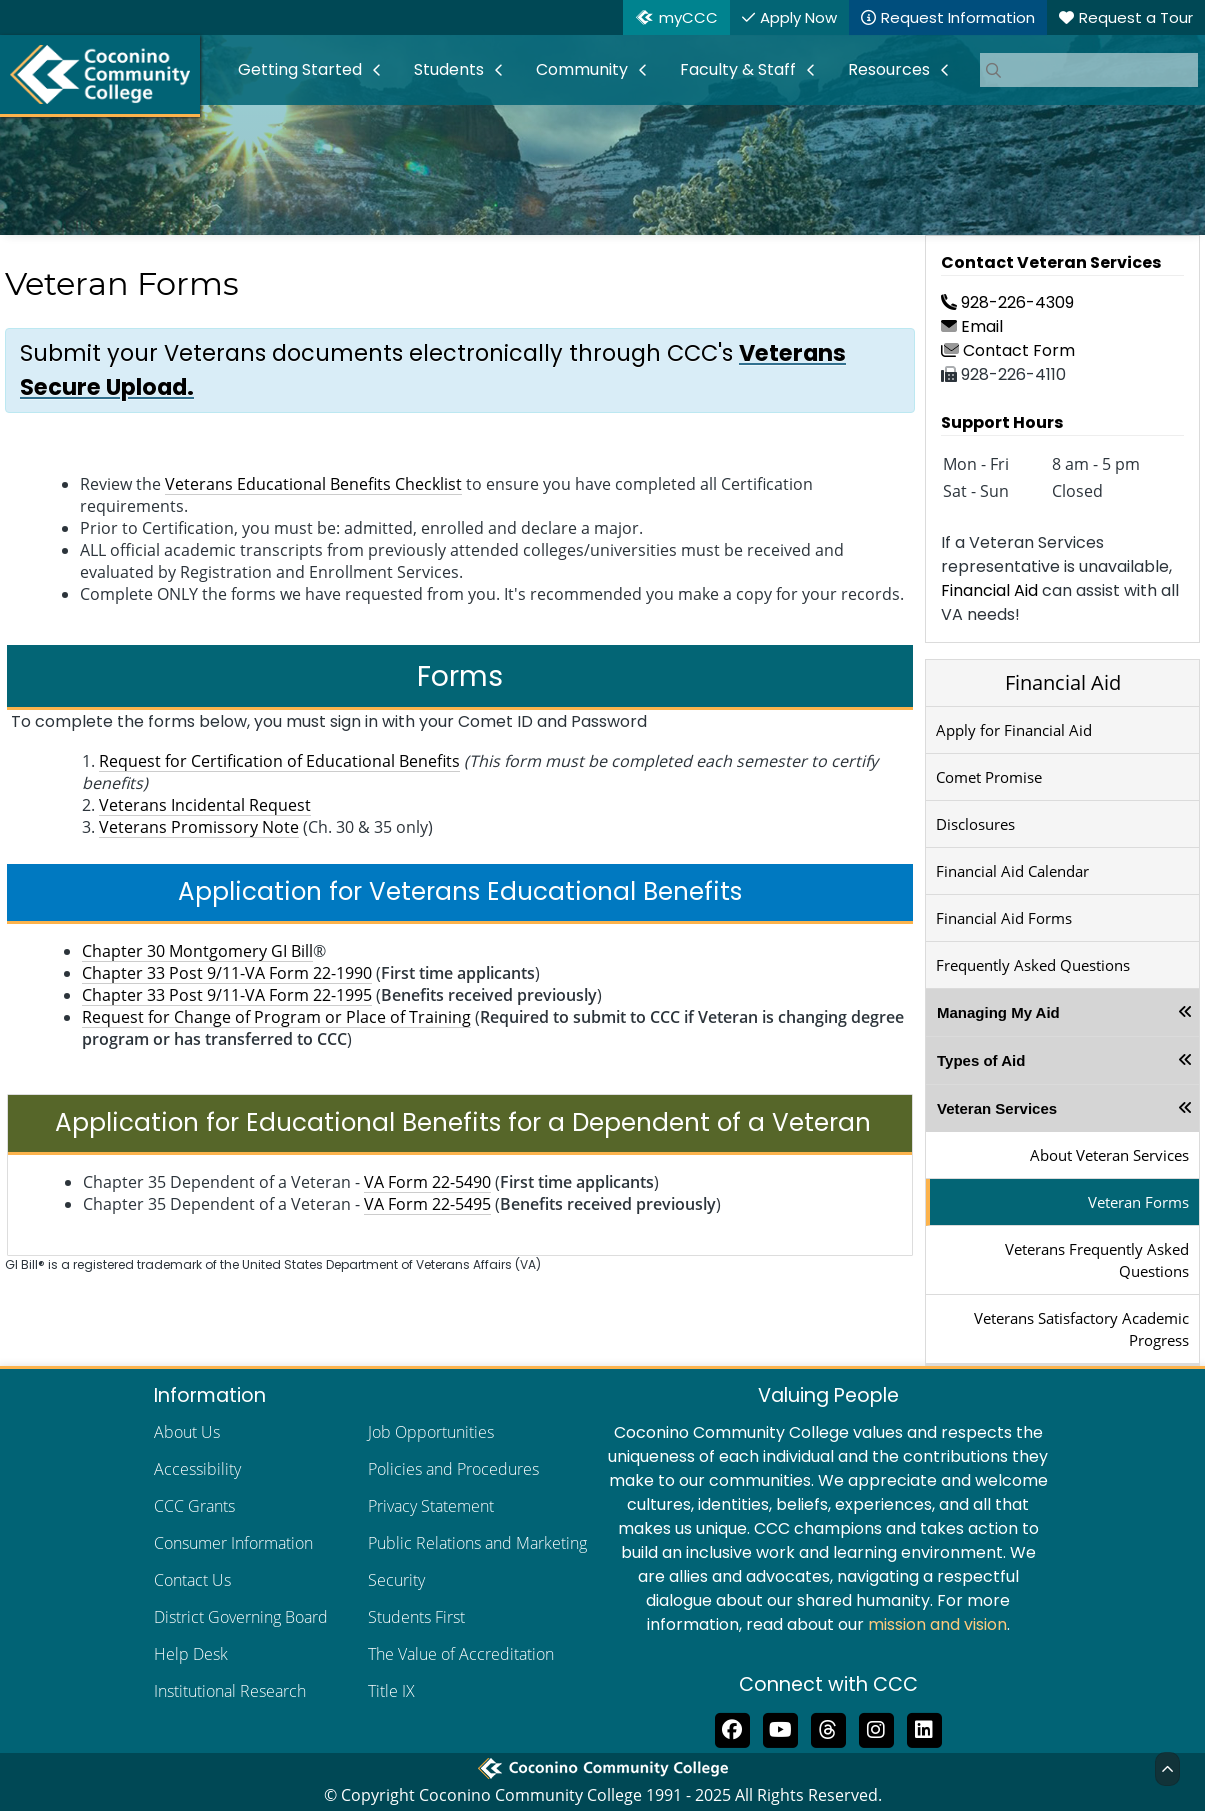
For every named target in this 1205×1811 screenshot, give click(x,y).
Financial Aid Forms (1004, 918)
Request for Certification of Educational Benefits (279, 761)
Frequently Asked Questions (1033, 965)
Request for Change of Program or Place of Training (276, 1017)
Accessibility (197, 1469)
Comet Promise (989, 777)
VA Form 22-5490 (427, 1182)
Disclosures (975, 824)
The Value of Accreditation (461, 1654)
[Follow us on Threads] (828, 1728)
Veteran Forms (1138, 1202)
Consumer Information (233, 1543)
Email (972, 326)
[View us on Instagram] (876, 1728)
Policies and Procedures (453, 1469)
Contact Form (1008, 350)
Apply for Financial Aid (1014, 730)
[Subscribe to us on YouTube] (780, 1728)
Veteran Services (997, 1108)
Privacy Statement (431, 1506)
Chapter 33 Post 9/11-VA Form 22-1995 (227, 995)
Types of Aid (981, 1060)
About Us (187, 1432)
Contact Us (192, 1580)
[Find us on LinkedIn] (924, 1728)
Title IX (391, 1691)
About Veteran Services (1109, 1155)
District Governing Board (241, 1617)
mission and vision (937, 1624)
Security (396, 1580)
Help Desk (191, 1654)
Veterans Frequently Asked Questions (1097, 1260)
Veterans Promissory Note (199, 827)
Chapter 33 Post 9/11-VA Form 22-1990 (227, 973)
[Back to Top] (1167, 1769)
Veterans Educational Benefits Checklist (313, 484)
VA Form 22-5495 (427, 1204)
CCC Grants (194, 1506)
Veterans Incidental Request (205, 805)
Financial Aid (989, 590)
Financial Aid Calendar (1012, 871)
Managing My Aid (998, 1012)
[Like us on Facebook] (732, 1728)
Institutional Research (230, 1691)
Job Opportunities (431, 1432)
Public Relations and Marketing (477, 1543)
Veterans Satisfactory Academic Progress (1081, 1329)
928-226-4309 (1007, 302)
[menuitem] (310, 70)
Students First (416, 1617)
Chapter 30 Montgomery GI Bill (197, 951)
